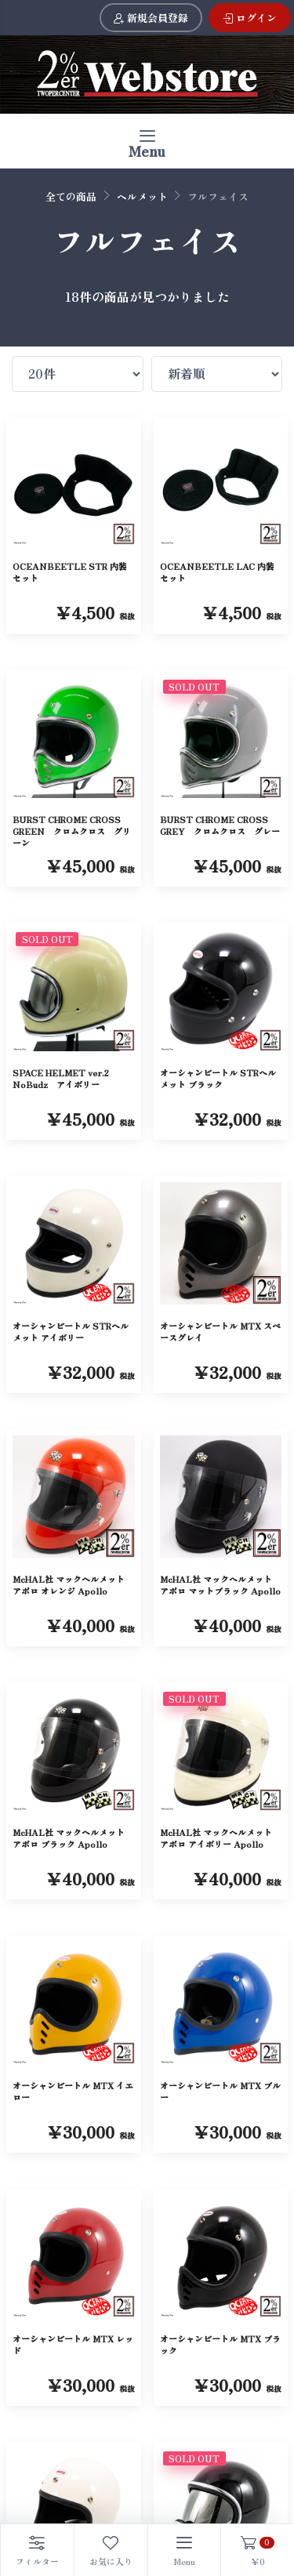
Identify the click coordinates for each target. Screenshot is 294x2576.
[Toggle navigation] (147, 140)
